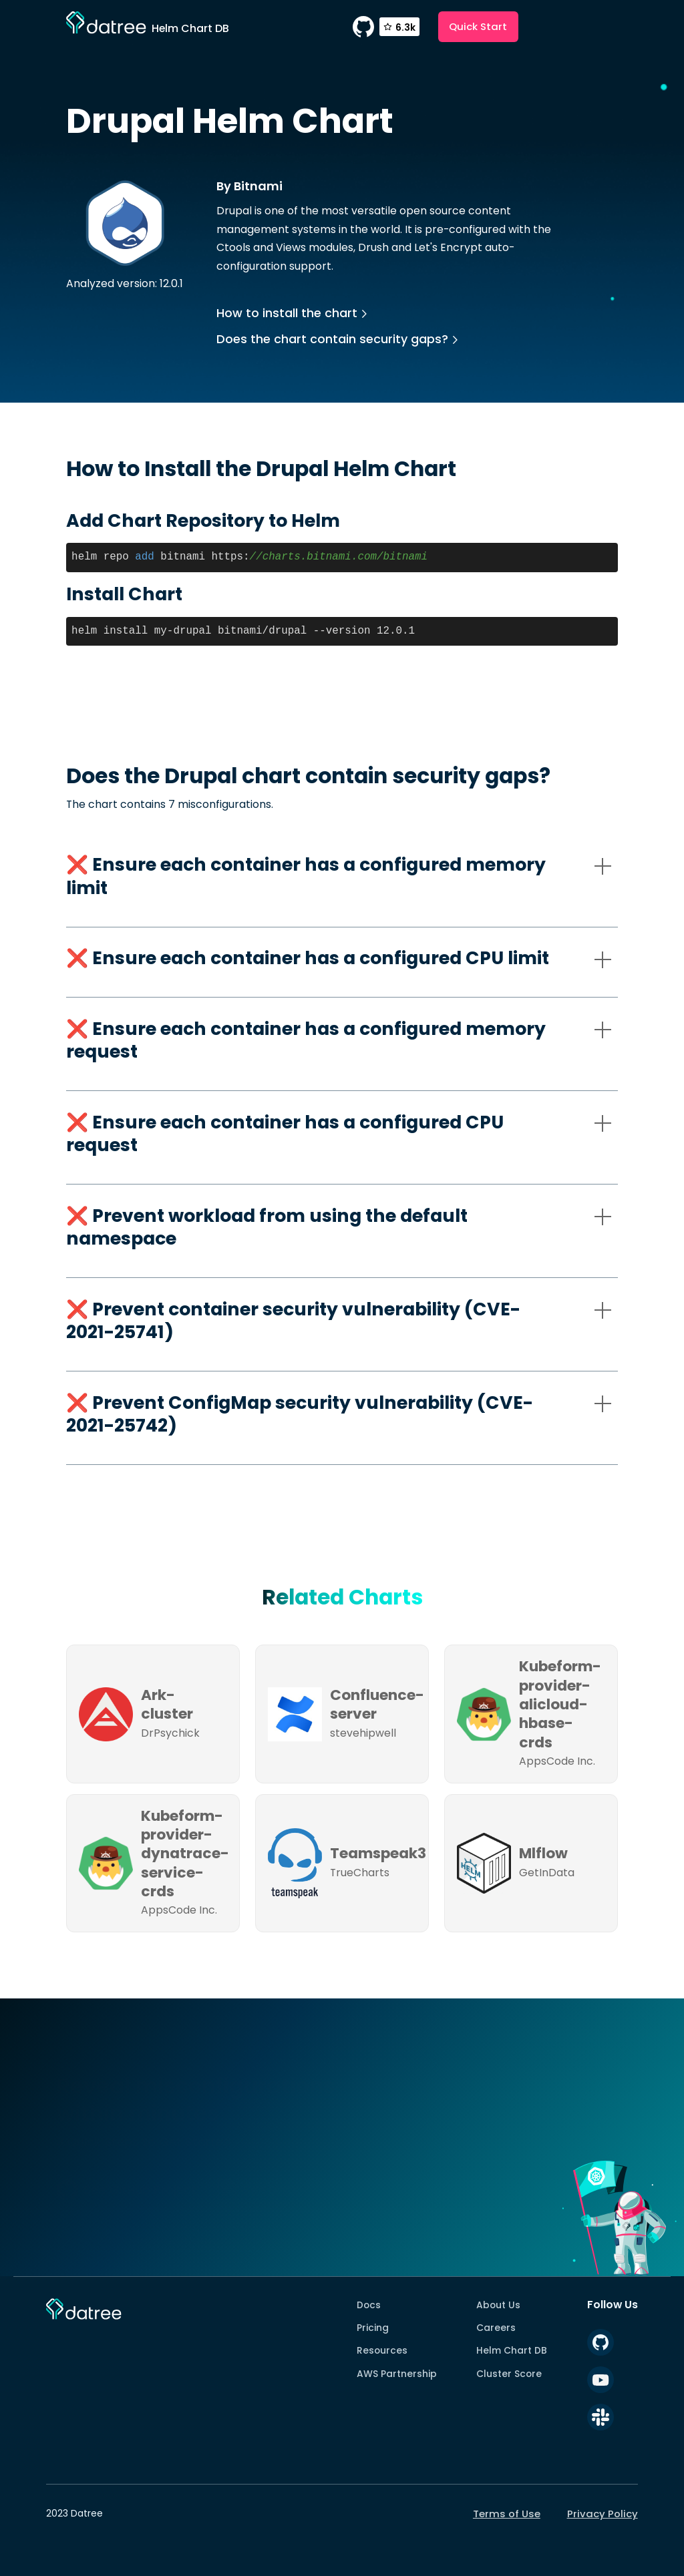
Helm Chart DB (511, 2350)
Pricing (373, 2327)
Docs (369, 2305)
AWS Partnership (397, 2373)
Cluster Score (509, 2373)
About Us (498, 2305)
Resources (382, 2350)
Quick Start (478, 26)
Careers (496, 2327)
